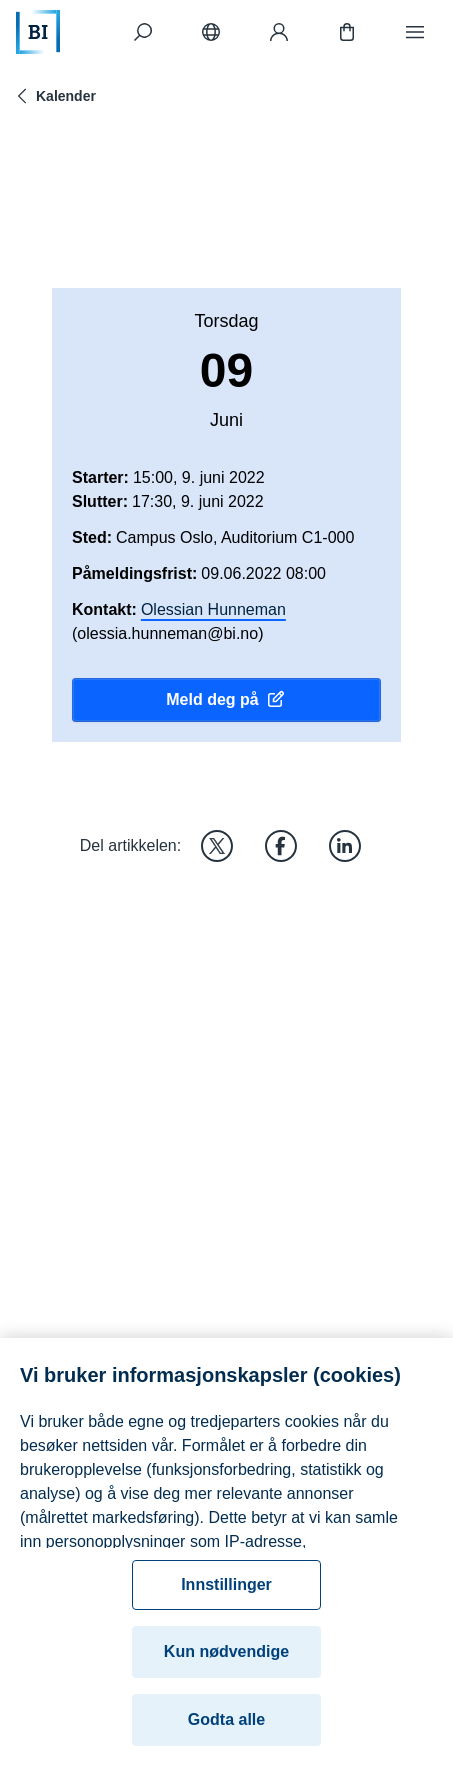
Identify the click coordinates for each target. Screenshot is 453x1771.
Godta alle (226, 1726)
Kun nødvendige (226, 1658)
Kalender (54, 96)
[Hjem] (38, 32)
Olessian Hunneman (213, 609)
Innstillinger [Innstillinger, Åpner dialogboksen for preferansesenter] (226, 1591)
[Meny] (415, 32)
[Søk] (143, 32)
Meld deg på (226, 700)
